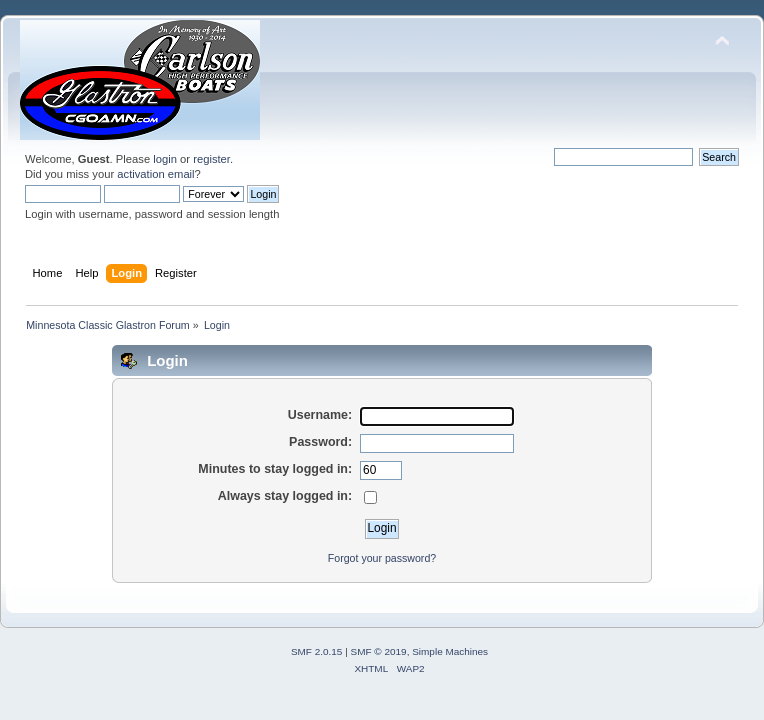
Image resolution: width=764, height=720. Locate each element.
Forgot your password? (382, 558)
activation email (155, 174)
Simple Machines (450, 651)
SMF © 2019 (379, 651)
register (211, 159)
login (165, 159)
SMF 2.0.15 (317, 651)
